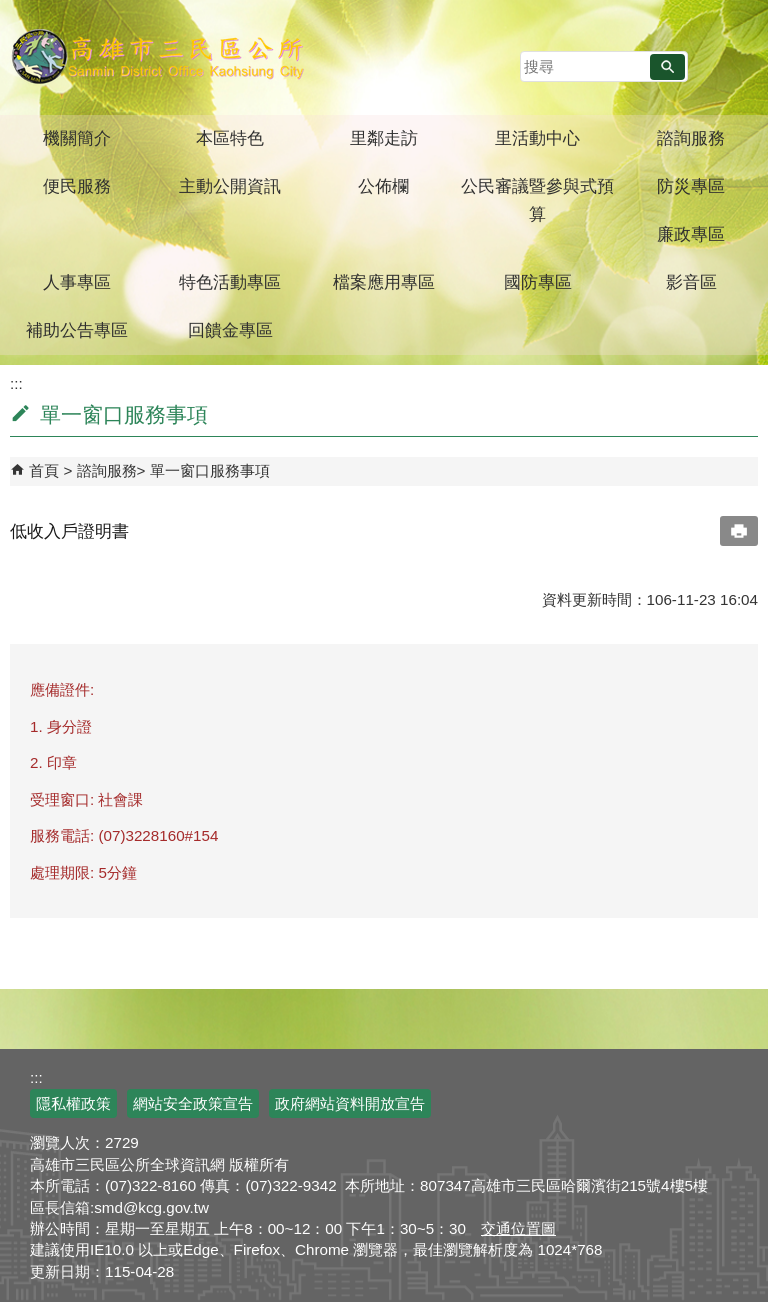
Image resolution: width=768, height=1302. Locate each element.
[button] (667, 67)
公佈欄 (383, 186)
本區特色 (230, 138)
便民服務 (77, 186)
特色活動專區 (230, 282)
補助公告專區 (77, 330)
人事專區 (77, 282)
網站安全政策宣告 (193, 1103)
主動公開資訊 (230, 186)
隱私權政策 (73, 1103)
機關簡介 (77, 138)
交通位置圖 (518, 1228)
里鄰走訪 (384, 138)
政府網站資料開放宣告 (350, 1103)
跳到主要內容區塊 (10, 10)
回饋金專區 (230, 330)
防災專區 (691, 186)
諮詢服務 (691, 138)
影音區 (691, 282)
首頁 (44, 470)
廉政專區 (691, 234)
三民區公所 (157, 55)
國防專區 (538, 282)
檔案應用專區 (384, 282)
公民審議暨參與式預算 (537, 200)
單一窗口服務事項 (210, 470)
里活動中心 (537, 138)
